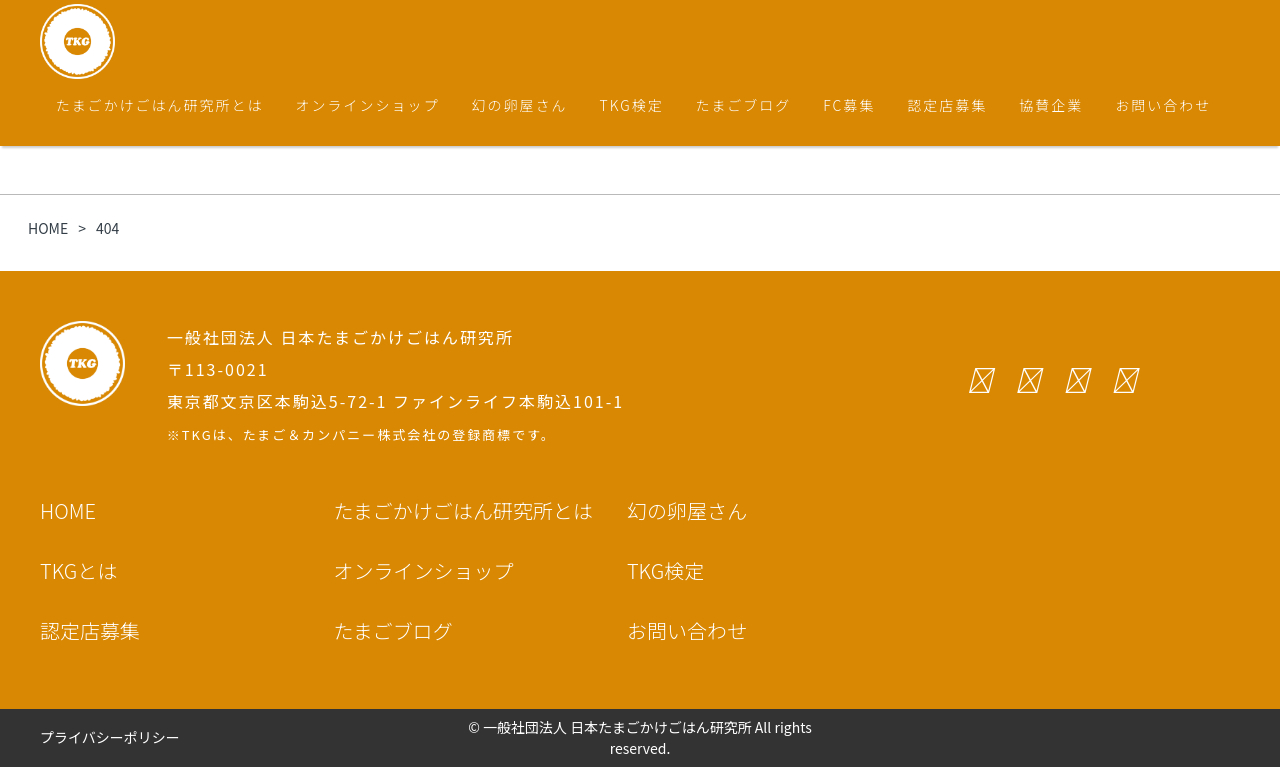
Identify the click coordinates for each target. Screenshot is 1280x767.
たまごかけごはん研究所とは (160, 105)
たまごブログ (744, 105)
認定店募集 (947, 105)
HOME (68, 510)
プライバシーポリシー (110, 737)
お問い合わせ (1163, 105)
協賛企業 (1051, 105)
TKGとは (78, 570)
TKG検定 (632, 105)
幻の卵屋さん (520, 105)
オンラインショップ (368, 105)
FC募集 (849, 105)
